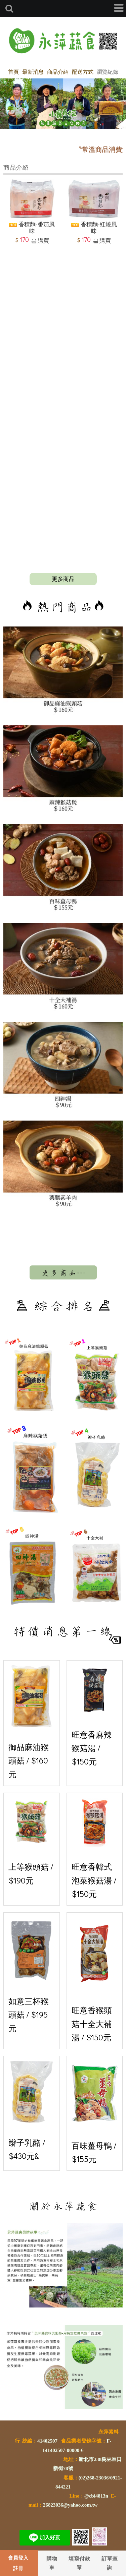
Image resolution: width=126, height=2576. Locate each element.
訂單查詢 (109, 2563)
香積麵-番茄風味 (32, 228)
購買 (43, 240)
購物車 (51, 2563)
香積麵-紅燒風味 (94, 228)
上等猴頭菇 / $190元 (31, 1841)
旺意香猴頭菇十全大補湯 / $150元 (95, 1979)
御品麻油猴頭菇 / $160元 (31, 1722)
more (63, 579)
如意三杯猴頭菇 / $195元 (31, 1975)
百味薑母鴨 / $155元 (95, 2112)
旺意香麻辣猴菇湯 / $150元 (95, 1715)
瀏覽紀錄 (107, 71)
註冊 (18, 2568)
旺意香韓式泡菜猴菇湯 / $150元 (95, 1848)
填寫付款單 (79, 2563)
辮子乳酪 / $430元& (31, 2111)
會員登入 (18, 2557)
